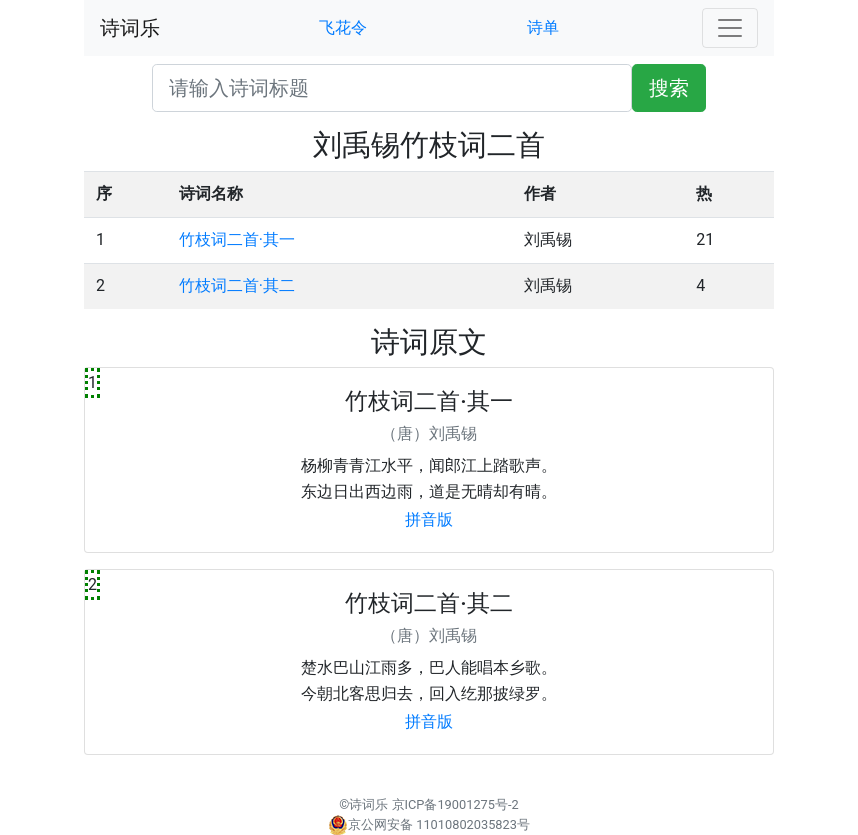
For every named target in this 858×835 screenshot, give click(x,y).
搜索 (669, 88)
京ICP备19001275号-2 (455, 804)
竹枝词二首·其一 (237, 239)
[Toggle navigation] (730, 28)
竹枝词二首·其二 (237, 285)
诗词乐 (130, 28)
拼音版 (429, 519)
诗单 (543, 27)
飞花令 (343, 27)
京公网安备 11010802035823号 (429, 824)
